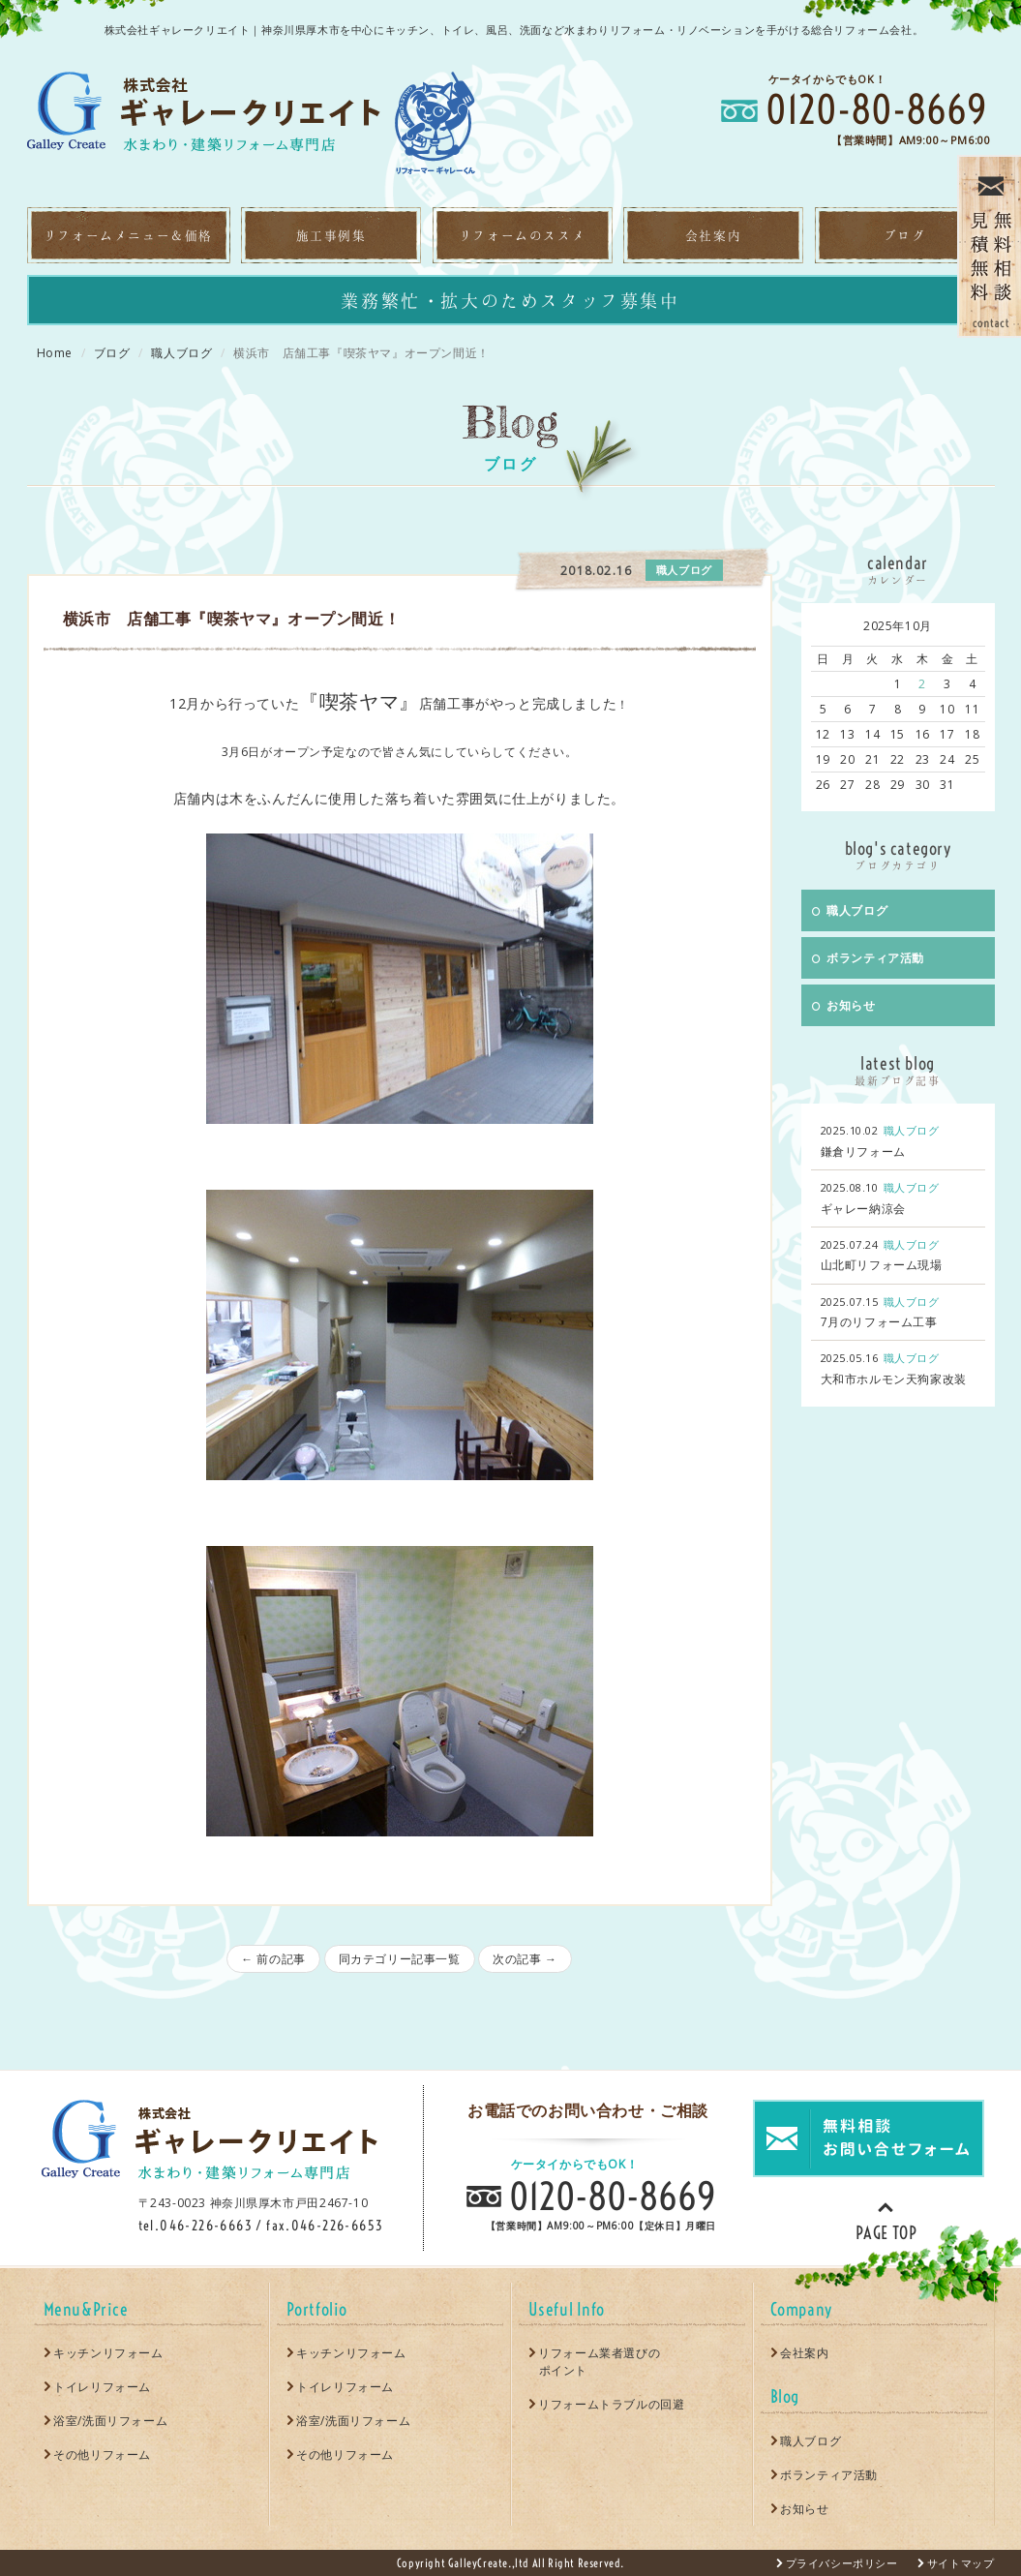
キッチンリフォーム (108, 2353)
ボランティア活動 (868, 958)
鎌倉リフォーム (863, 1151)
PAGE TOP (886, 2220)
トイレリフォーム (102, 2387)
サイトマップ (961, 2563)
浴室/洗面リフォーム (110, 2420)
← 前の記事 (273, 1959)
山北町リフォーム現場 (882, 1265)
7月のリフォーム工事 (879, 1322)
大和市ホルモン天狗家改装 (894, 1379)
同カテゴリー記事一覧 (400, 1959)
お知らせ (844, 1005)
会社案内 (804, 2353)
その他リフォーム (102, 2454)
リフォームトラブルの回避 (611, 2404)
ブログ (112, 353)
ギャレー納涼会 (863, 1208)
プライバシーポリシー (842, 2563)
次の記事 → (525, 1959)
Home (55, 353)
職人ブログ (181, 353)
